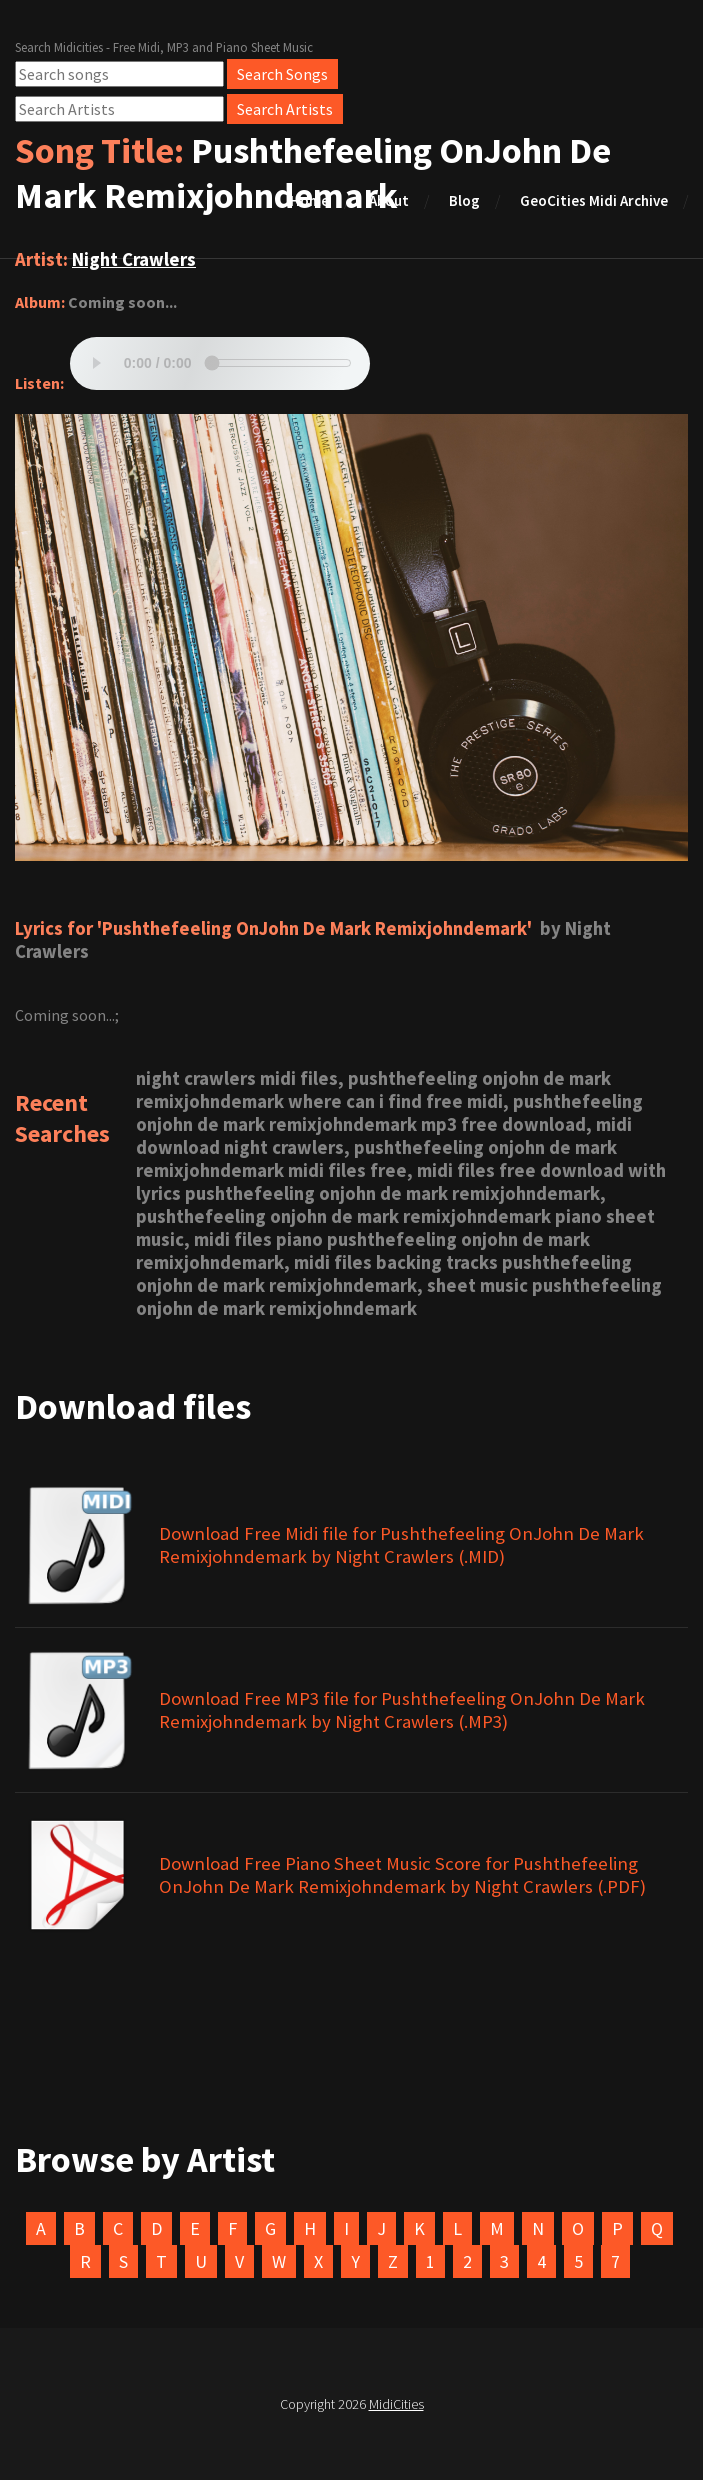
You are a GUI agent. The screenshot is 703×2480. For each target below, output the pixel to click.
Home (309, 200)
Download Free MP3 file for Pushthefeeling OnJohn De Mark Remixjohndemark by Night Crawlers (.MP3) (402, 1710)
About (389, 200)
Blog (464, 200)
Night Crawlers (134, 259)
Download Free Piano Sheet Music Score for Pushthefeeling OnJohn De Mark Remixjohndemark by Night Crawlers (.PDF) (402, 1875)
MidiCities (396, 2404)
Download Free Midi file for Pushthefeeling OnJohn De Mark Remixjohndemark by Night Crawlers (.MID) (401, 1545)
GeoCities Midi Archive (594, 200)
